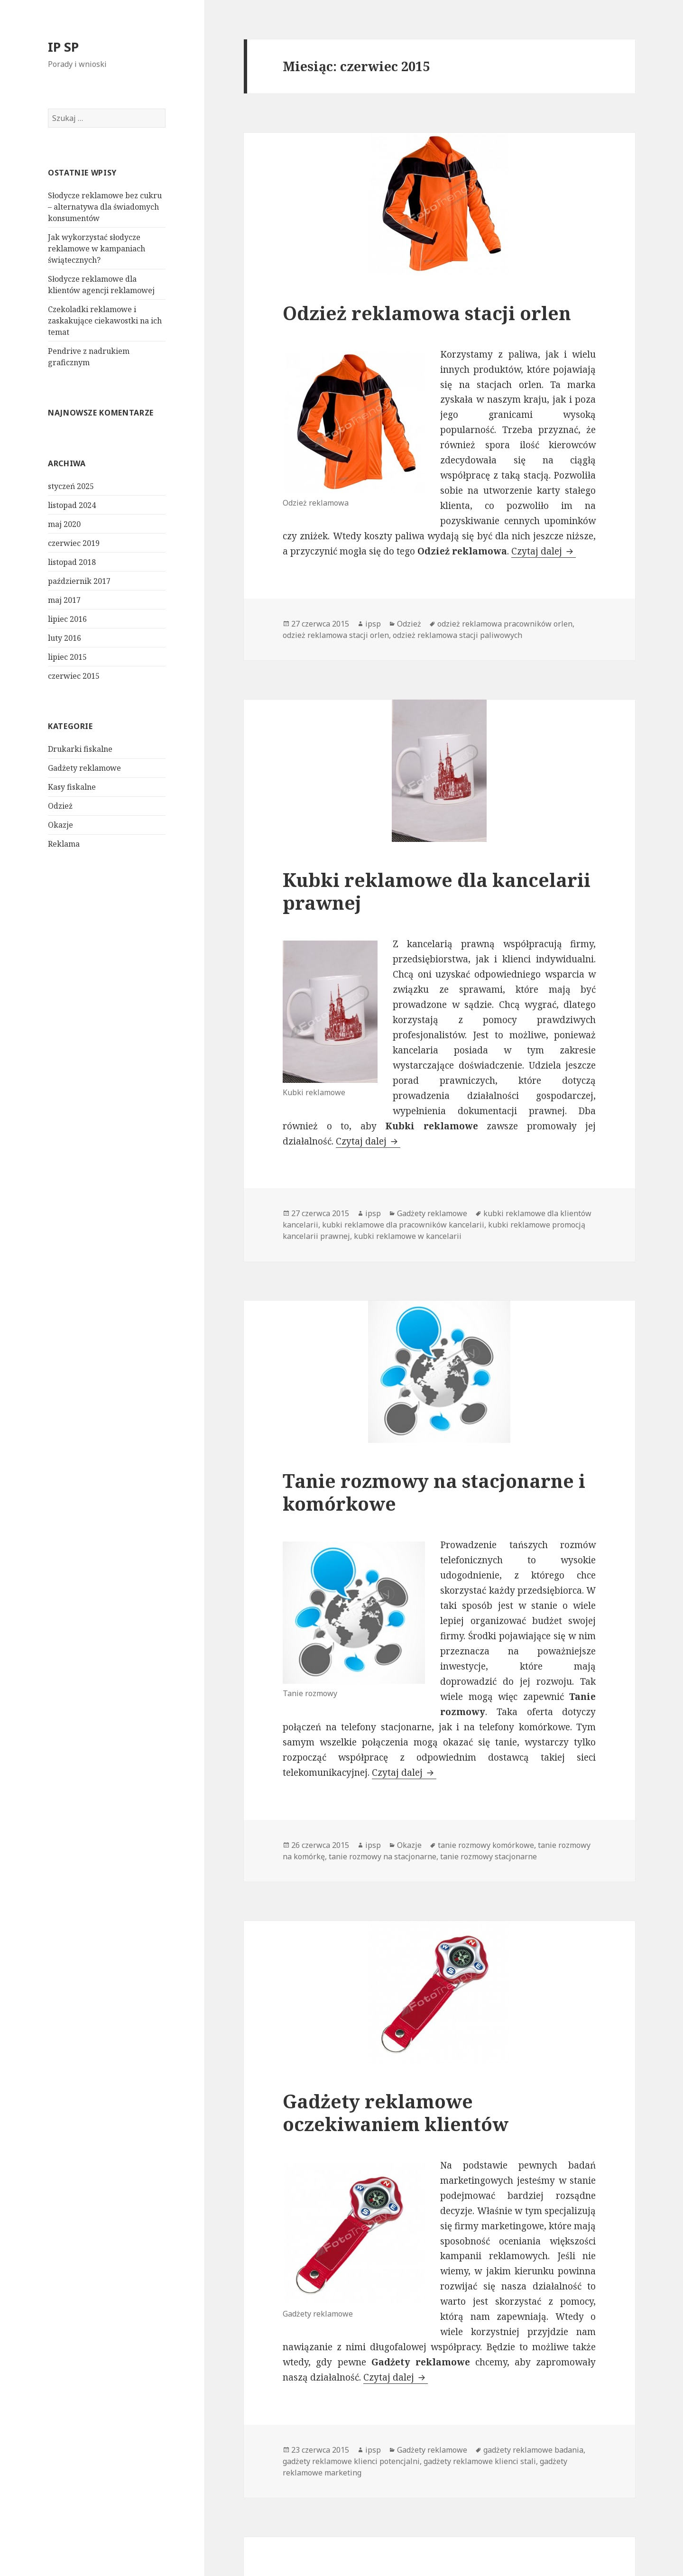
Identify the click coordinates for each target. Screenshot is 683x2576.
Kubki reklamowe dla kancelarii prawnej (437, 891)
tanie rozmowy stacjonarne (488, 1856)
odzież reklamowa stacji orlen (336, 635)
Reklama (64, 844)
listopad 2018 (72, 562)
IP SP (63, 46)
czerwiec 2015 (74, 676)
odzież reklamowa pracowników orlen (504, 624)
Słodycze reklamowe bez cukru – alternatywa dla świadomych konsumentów (105, 206)
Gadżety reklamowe (84, 768)
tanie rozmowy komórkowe (486, 1845)
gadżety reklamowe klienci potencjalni (351, 2461)
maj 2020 (64, 524)
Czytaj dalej (543, 551)
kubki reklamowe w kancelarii (407, 1236)
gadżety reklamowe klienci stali (480, 2461)
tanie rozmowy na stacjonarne (382, 1856)
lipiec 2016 (67, 619)
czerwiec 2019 (74, 543)
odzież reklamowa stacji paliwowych (457, 635)
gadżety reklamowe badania (533, 2450)
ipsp (373, 624)
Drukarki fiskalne (80, 749)
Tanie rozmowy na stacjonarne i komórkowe (434, 1492)
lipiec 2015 (67, 657)
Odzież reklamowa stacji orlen (427, 312)
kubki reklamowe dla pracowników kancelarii (403, 1224)
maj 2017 (64, 600)
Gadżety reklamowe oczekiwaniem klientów (395, 2112)
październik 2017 (79, 581)
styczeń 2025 (71, 486)
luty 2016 (64, 638)
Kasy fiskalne (72, 787)
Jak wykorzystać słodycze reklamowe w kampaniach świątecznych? (96, 248)
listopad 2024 (72, 505)
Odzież (60, 806)
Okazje (60, 825)
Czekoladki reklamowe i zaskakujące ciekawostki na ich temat (105, 320)
